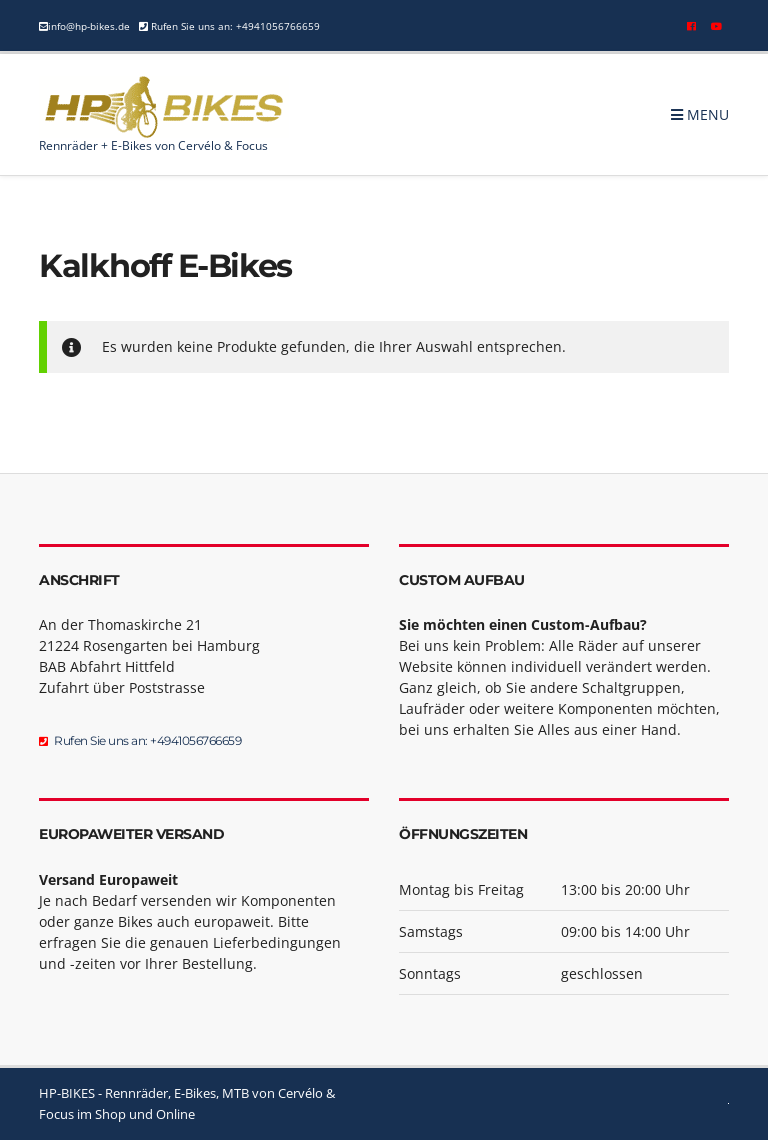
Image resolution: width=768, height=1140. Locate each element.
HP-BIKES (67, 1093)
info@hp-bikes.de (89, 26)
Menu (700, 114)
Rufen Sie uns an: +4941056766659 (234, 26)
